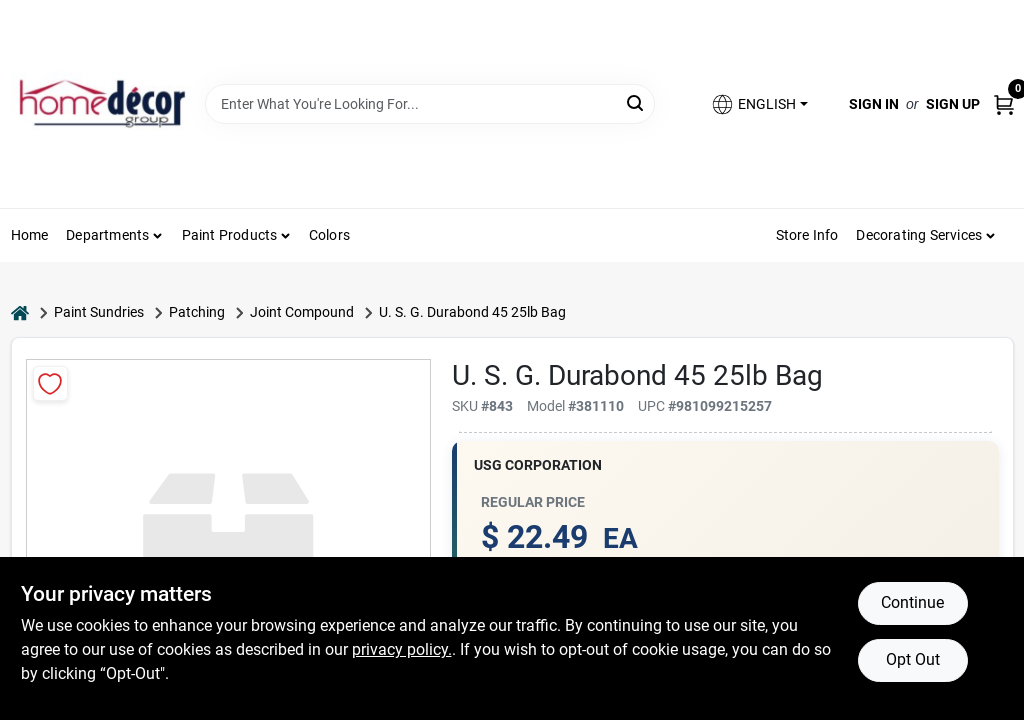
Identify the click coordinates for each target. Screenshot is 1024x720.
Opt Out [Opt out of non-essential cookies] (913, 659)
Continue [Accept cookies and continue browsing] (912, 602)
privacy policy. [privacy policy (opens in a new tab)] (402, 649)
